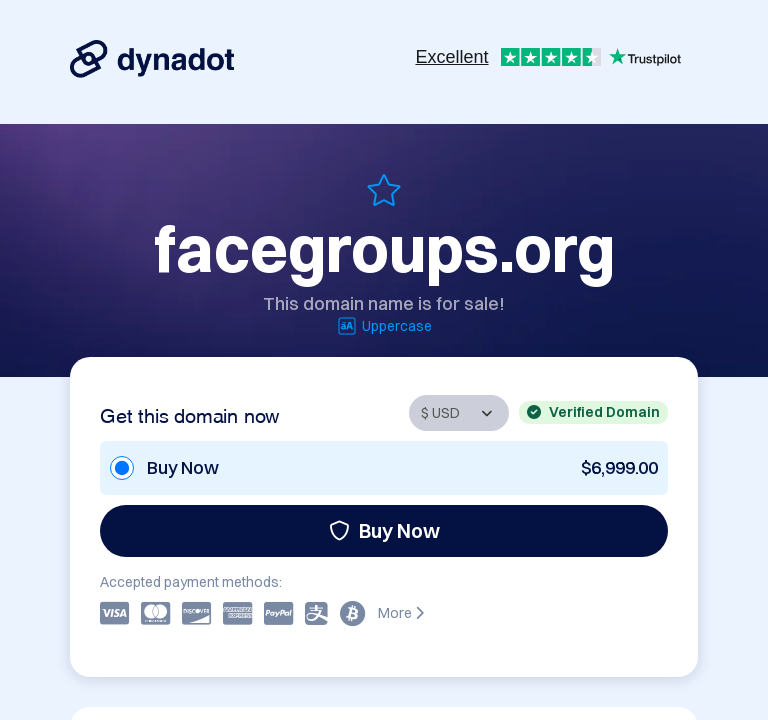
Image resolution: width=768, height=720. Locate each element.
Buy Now (384, 530)
